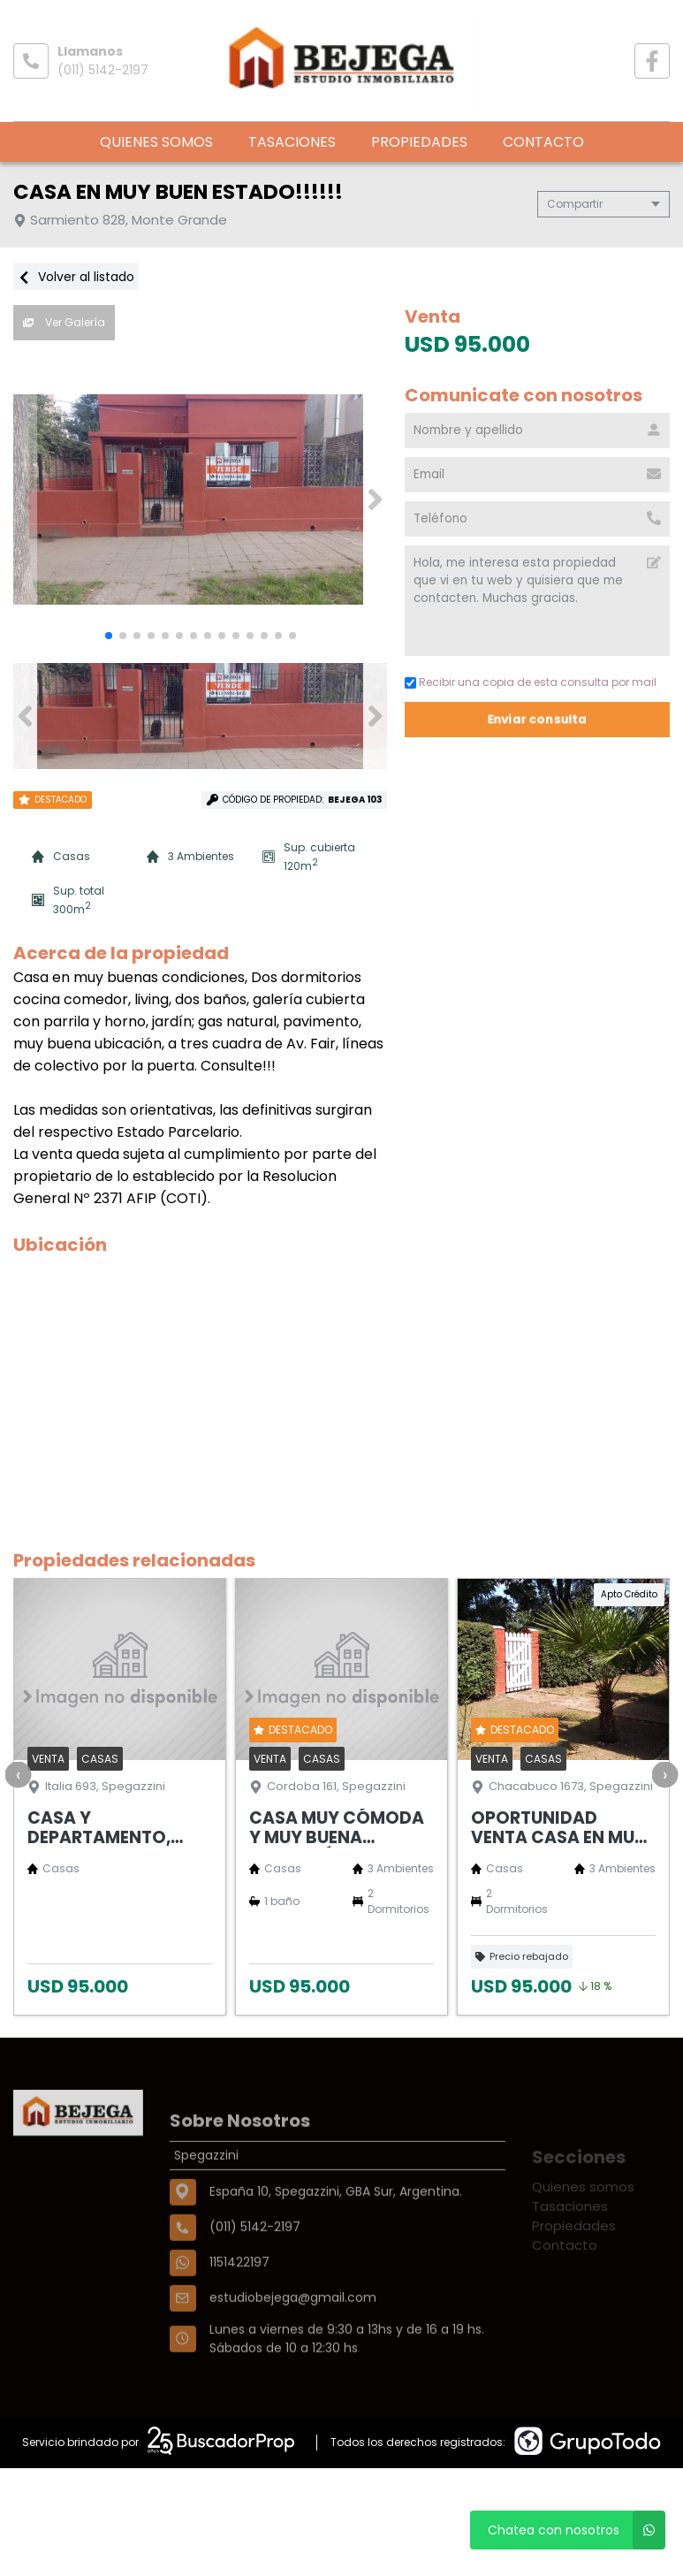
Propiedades (419, 142)
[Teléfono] (537, 519)
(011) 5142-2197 (102, 70)
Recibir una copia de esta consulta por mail (530, 682)
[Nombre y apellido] (537, 430)
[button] (375, 499)
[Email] (537, 474)
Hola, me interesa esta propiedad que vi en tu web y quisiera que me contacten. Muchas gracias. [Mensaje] (537, 600)
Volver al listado (76, 277)
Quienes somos (156, 142)
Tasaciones (292, 142)
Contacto (543, 142)
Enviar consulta (538, 719)
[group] (200, 499)
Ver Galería (64, 322)
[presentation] (17, 1774)
